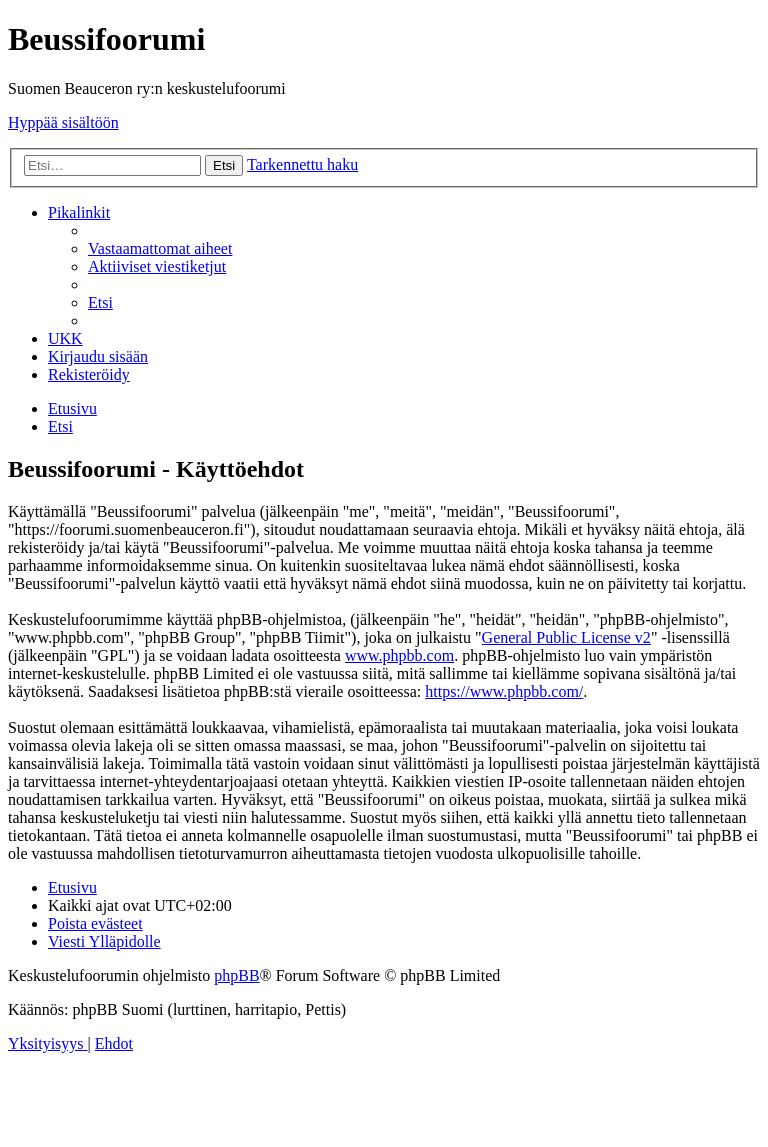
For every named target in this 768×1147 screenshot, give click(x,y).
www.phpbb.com (399, 655)
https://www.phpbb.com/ (504, 691)
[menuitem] (160, 248)
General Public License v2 (566, 637)
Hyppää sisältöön (63, 122)
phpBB (236, 975)
